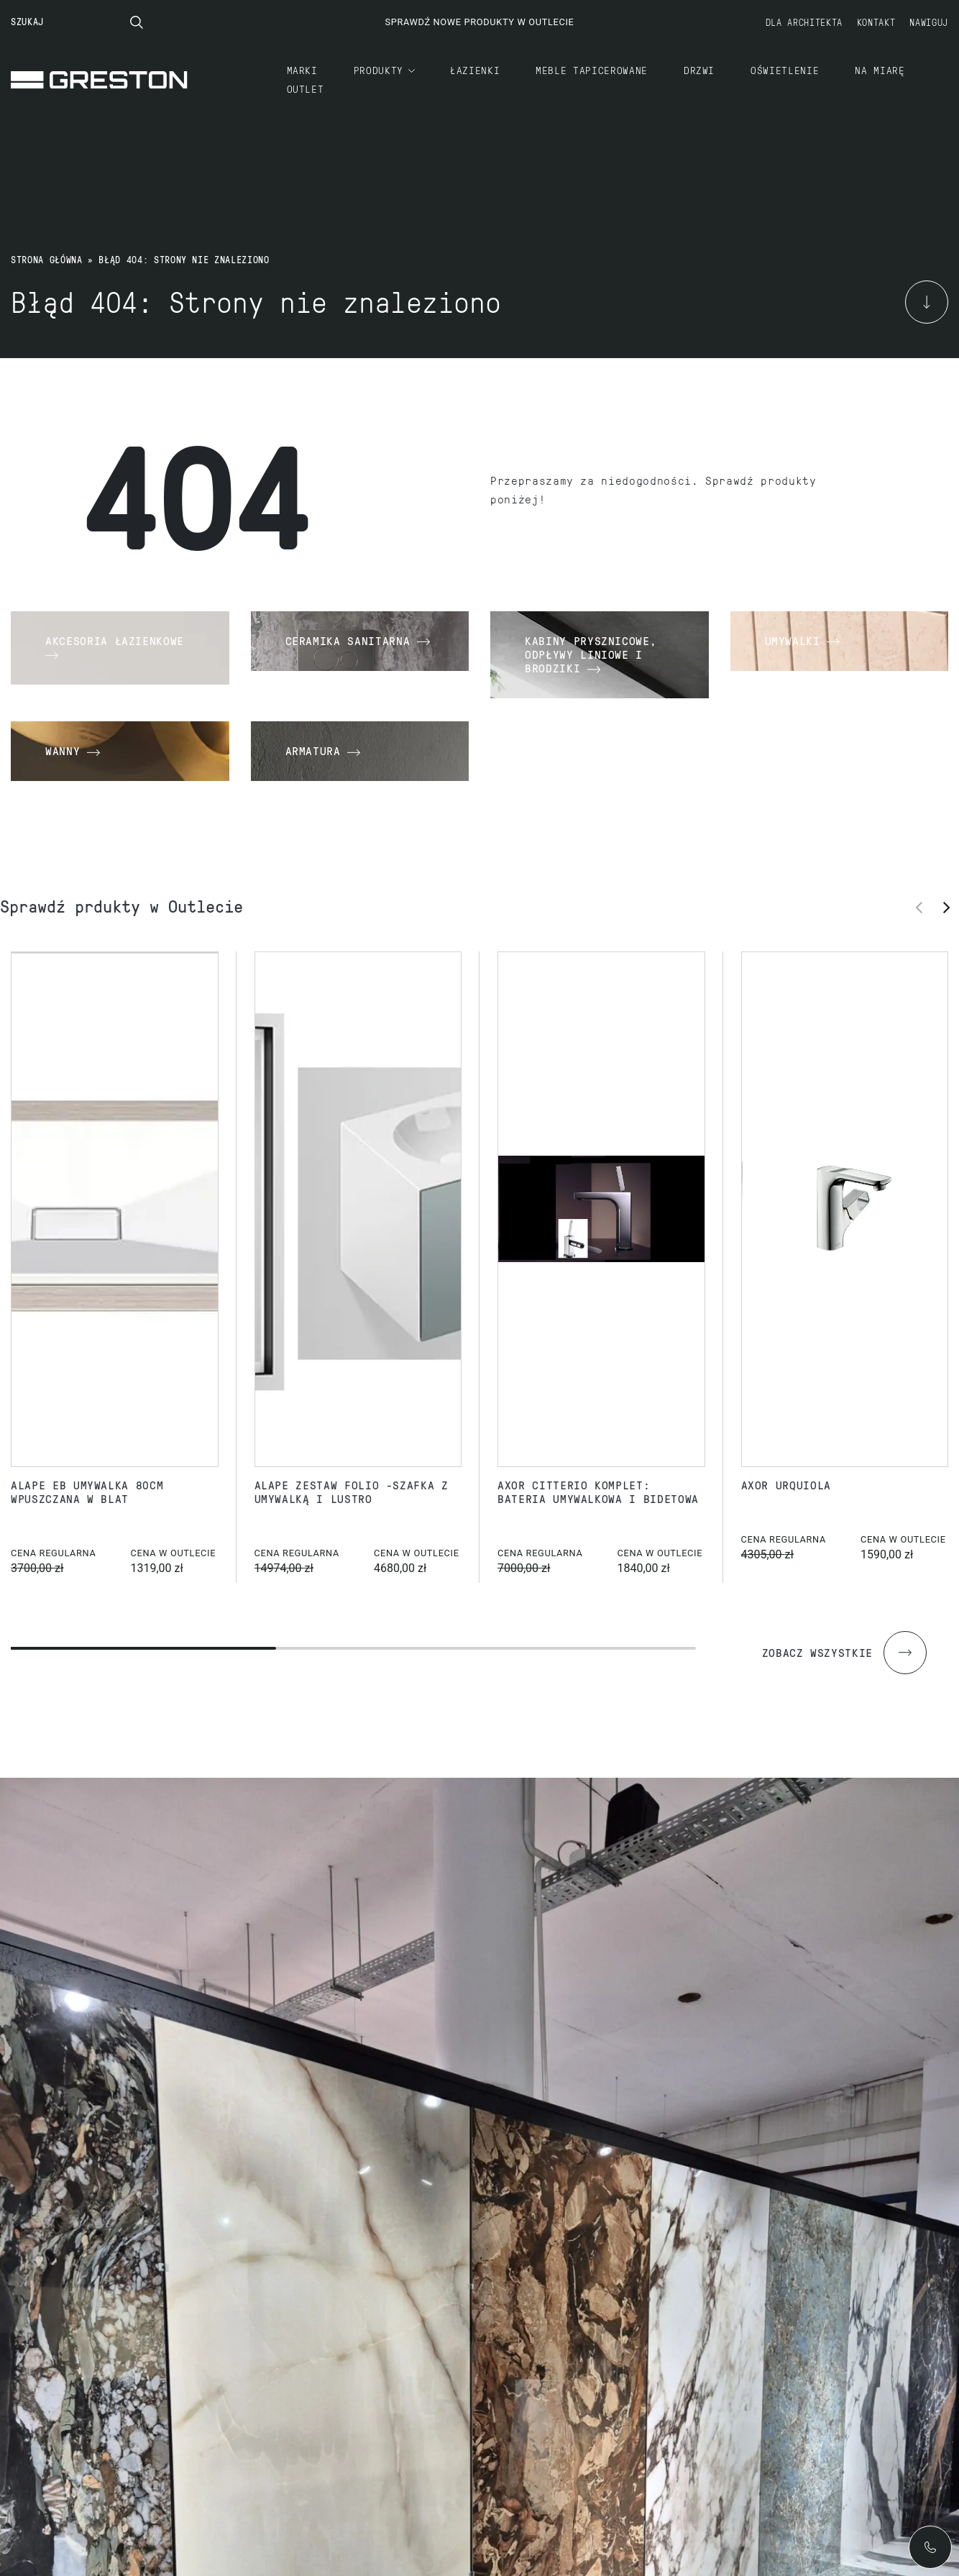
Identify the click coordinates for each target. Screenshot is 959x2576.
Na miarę (879, 70)
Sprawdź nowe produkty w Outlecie (479, 22)
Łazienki (475, 70)
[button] (951, 907)
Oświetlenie (785, 70)
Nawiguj (928, 22)
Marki (302, 70)
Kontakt (876, 22)
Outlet (305, 88)
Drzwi (699, 70)
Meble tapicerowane (592, 70)
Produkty (378, 70)
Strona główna (46, 259)
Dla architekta (804, 22)
